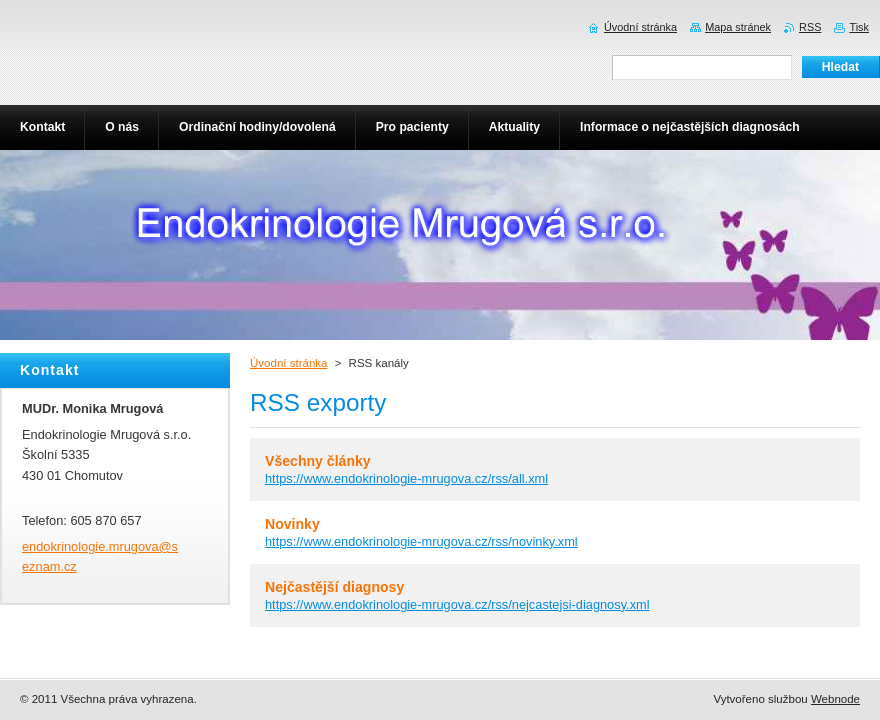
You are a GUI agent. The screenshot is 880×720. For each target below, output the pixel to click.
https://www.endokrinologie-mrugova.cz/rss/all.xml (406, 478)
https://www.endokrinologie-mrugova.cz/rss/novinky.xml (421, 541)
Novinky (292, 524)
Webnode (835, 699)
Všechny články (318, 461)
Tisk (859, 27)
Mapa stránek (738, 27)
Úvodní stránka (288, 363)
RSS (810, 27)
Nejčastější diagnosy (334, 587)
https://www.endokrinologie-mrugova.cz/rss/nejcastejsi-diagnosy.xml (457, 604)
